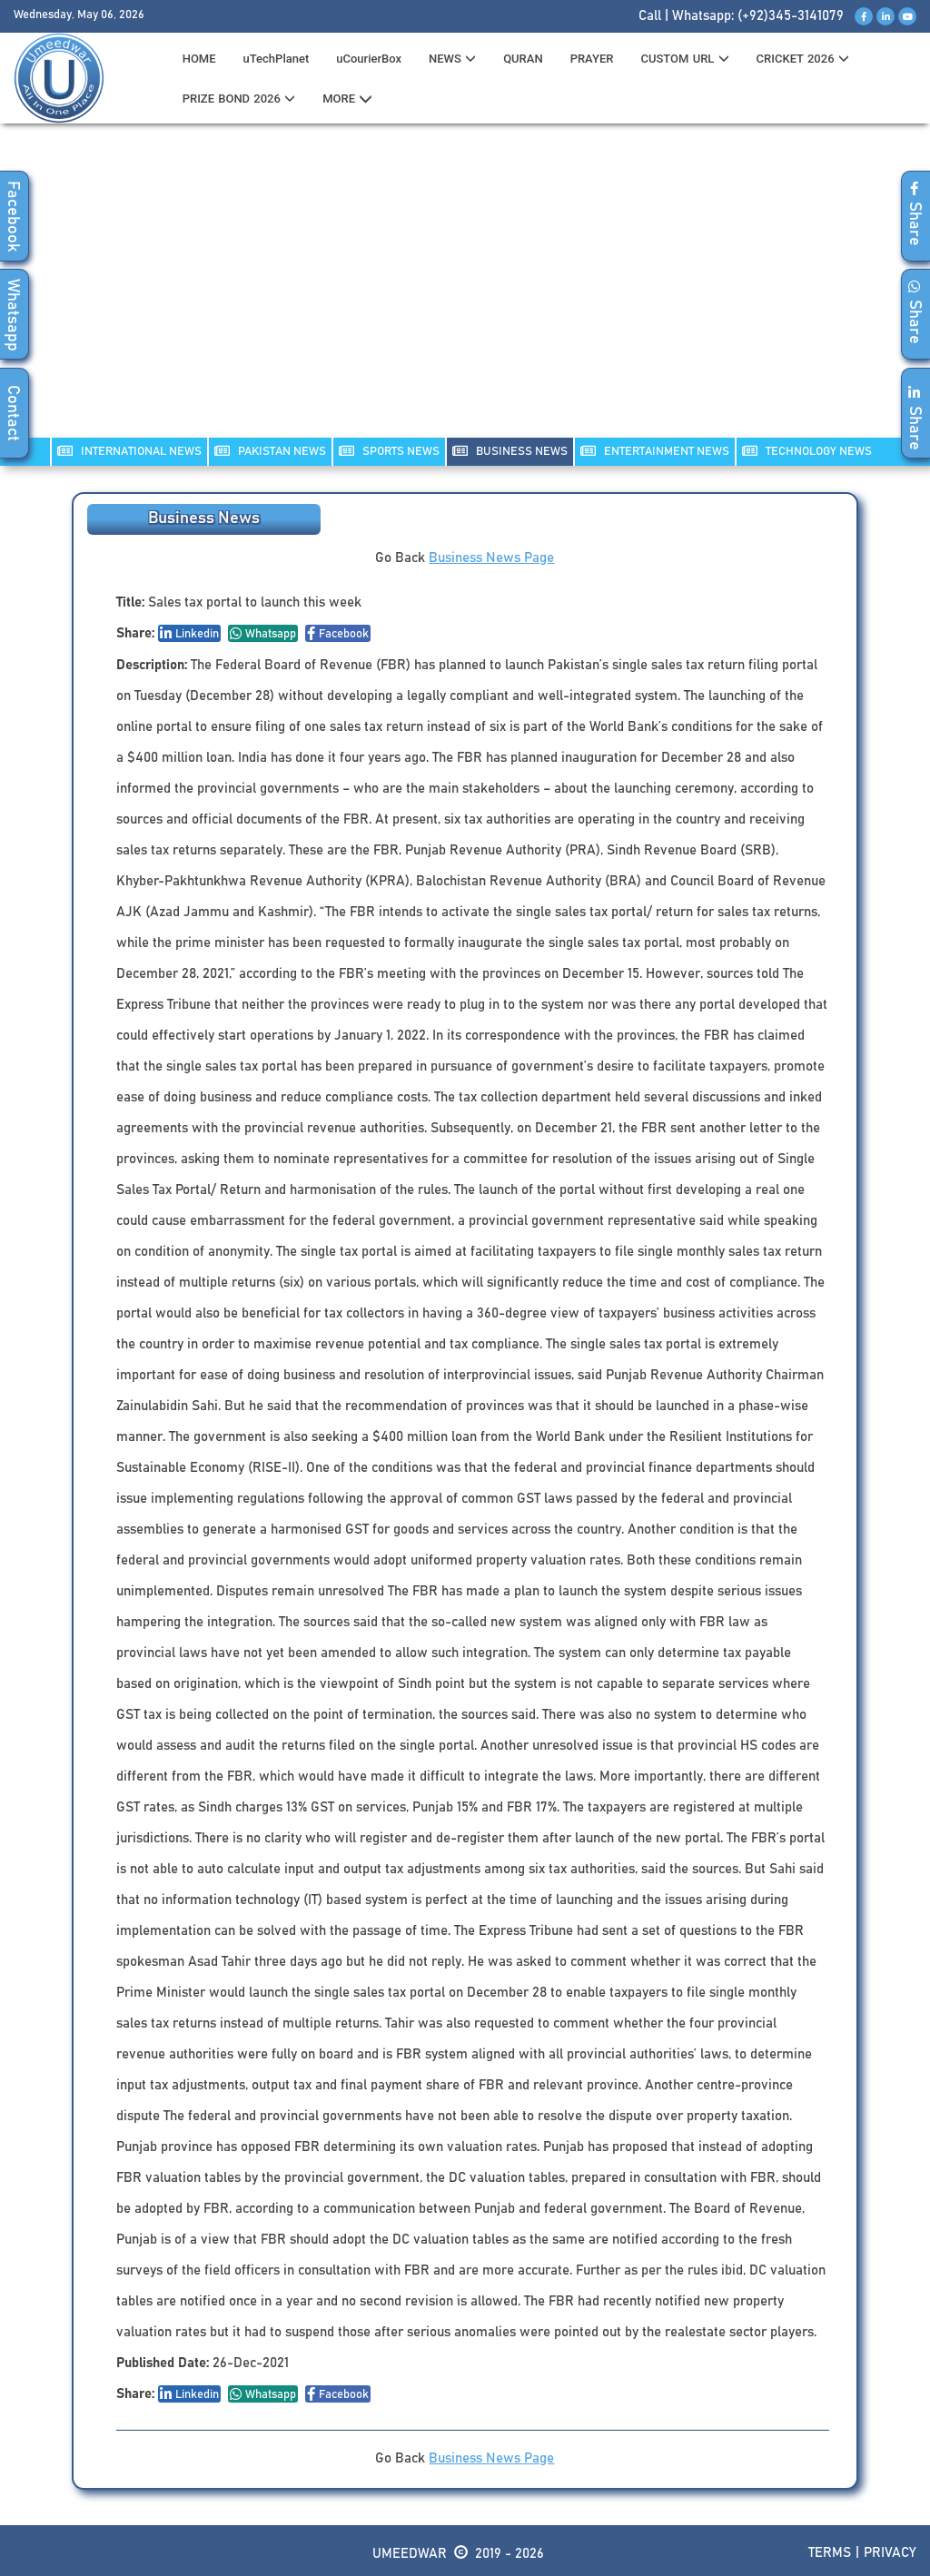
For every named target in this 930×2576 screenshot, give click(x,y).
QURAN (523, 58)
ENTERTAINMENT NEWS (654, 451)
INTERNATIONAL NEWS (129, 451)
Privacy (890, 2553)
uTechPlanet (276, 58)
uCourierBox (368, 58)
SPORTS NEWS (389, 451)
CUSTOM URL (684, 58)
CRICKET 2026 (803, 58)
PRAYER (592, 58)
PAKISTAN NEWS (270, 451)
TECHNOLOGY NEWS (807, 451)
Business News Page (491, 558)
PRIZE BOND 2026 (239, 98)
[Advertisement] (465, 291)
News (452, 58)
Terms (829, 2553)
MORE (347, 99)
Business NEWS (510, 451)
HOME (199, 58)
